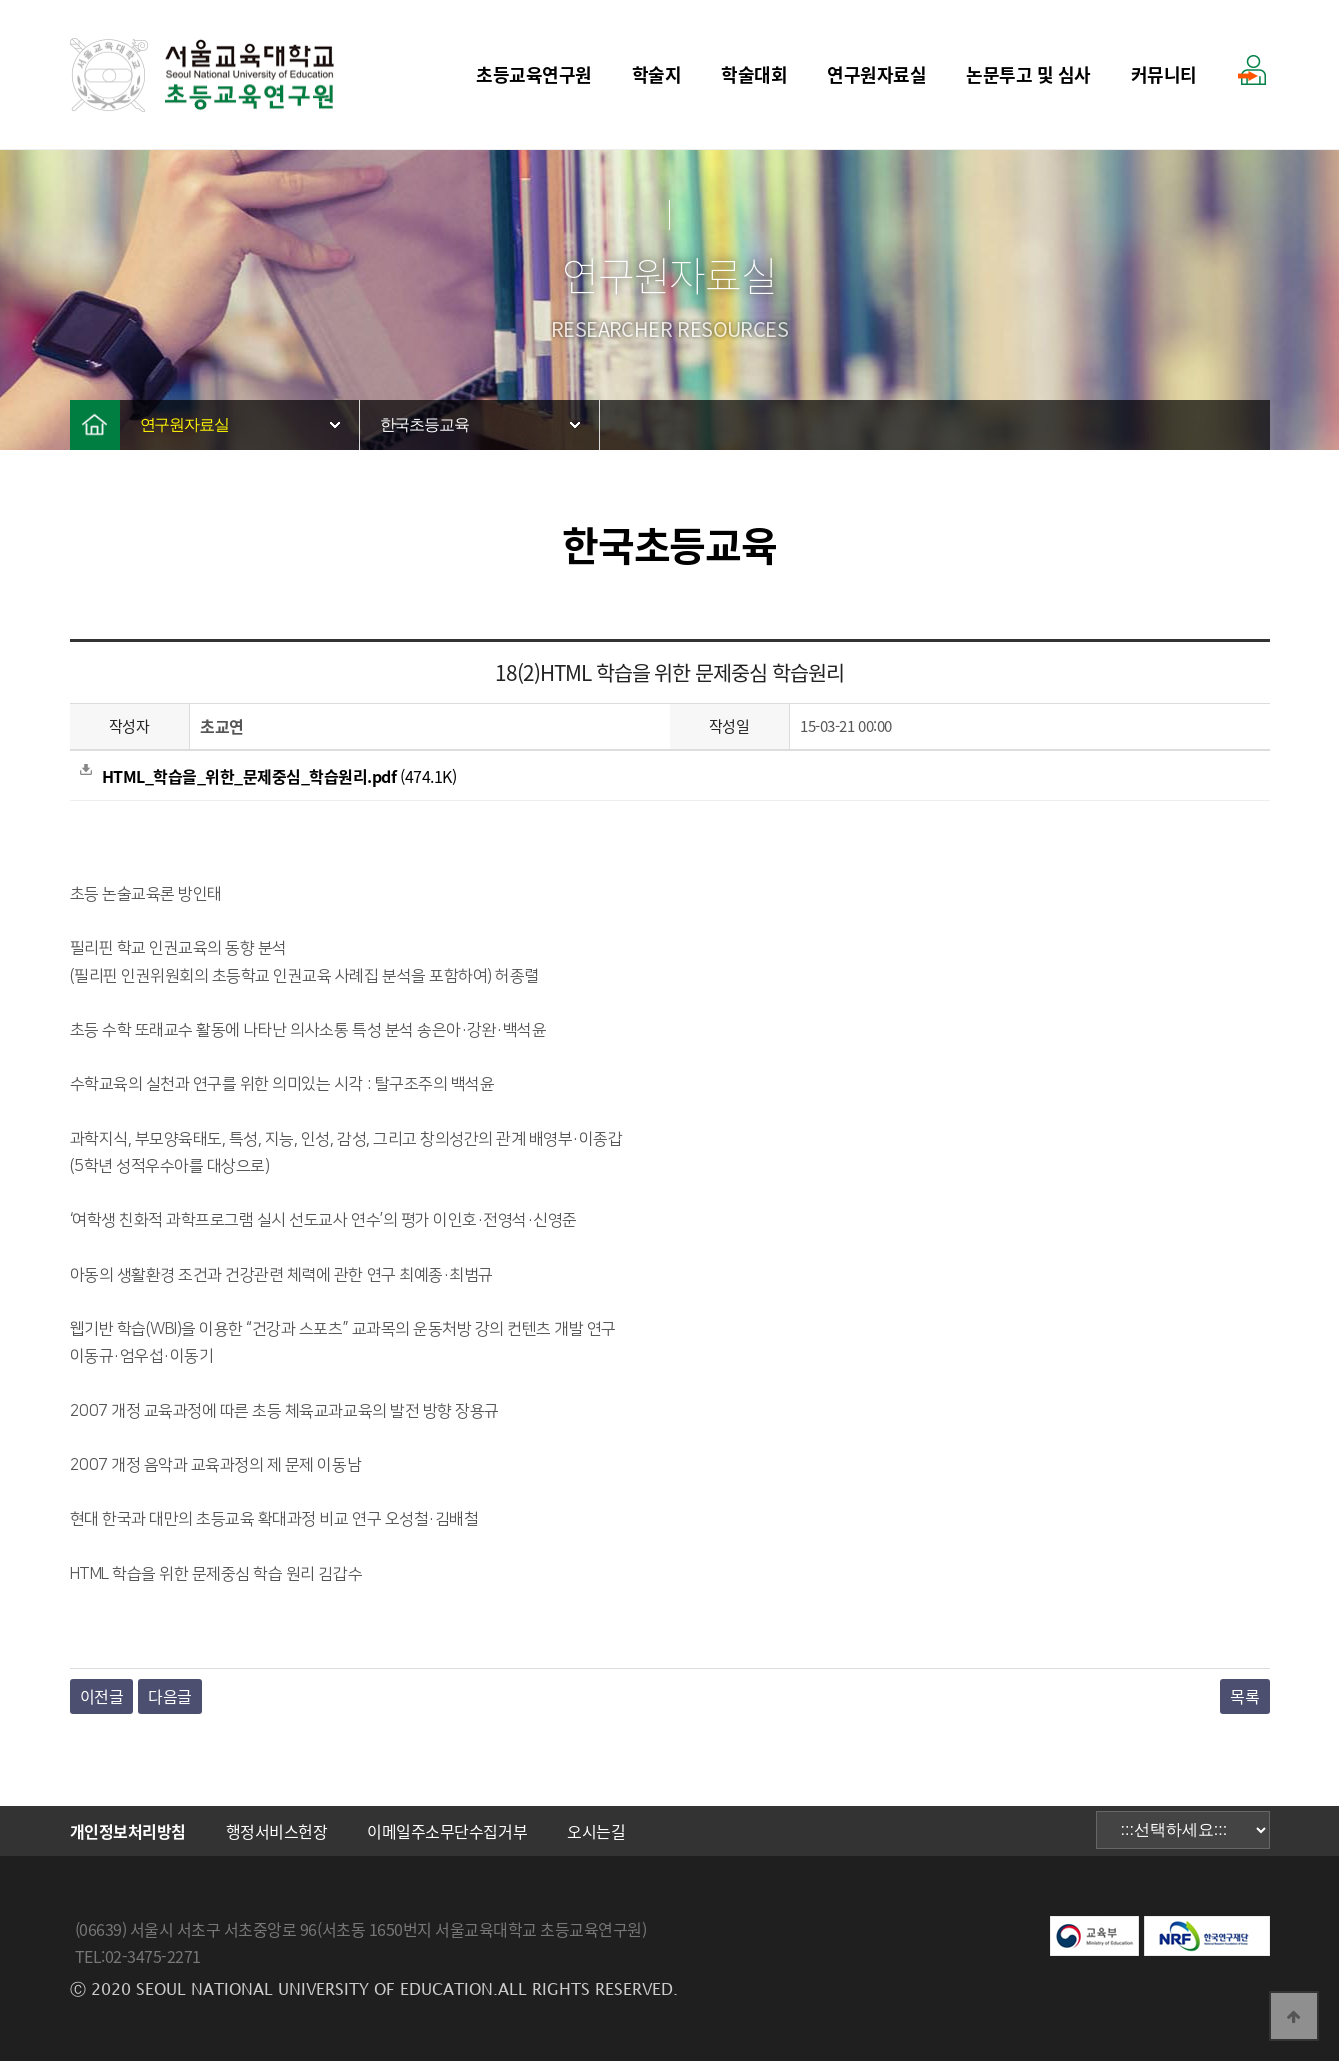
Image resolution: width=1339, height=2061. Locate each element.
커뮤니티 (1164, 74)
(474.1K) (268, 776)
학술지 (657, 74)
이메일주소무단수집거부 (447, 1831)
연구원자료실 (876, 74)
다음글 (170, 1696)
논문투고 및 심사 (1028, 74)
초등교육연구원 (534, 74)
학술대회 (754, 74)
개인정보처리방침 (128, 1831)
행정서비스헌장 (277, 1831)
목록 (1244, 1696)
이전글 (102, 1696)
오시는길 (596, 1831)
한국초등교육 (424, 424)
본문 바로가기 (0, 0)
